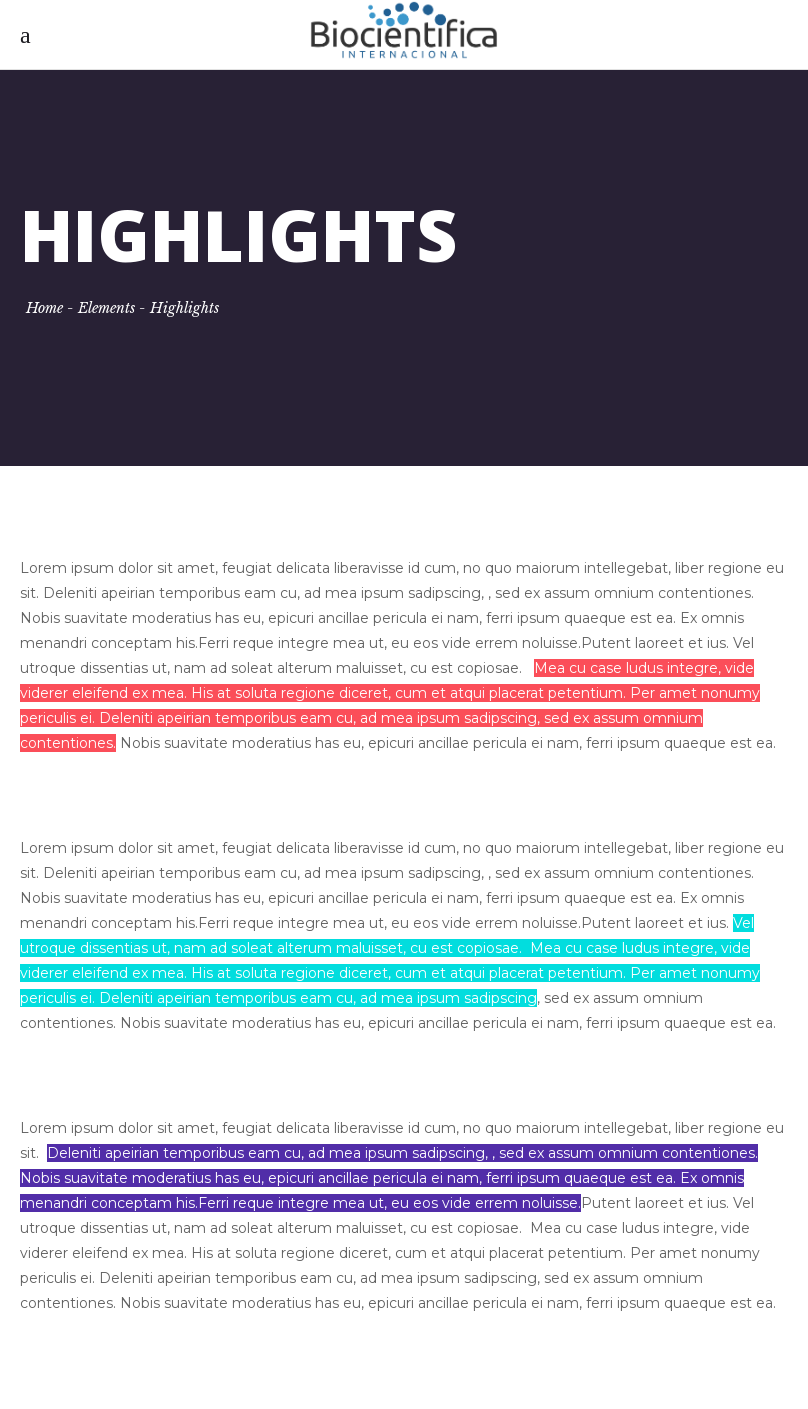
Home (44, 308)
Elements (106, 308)
